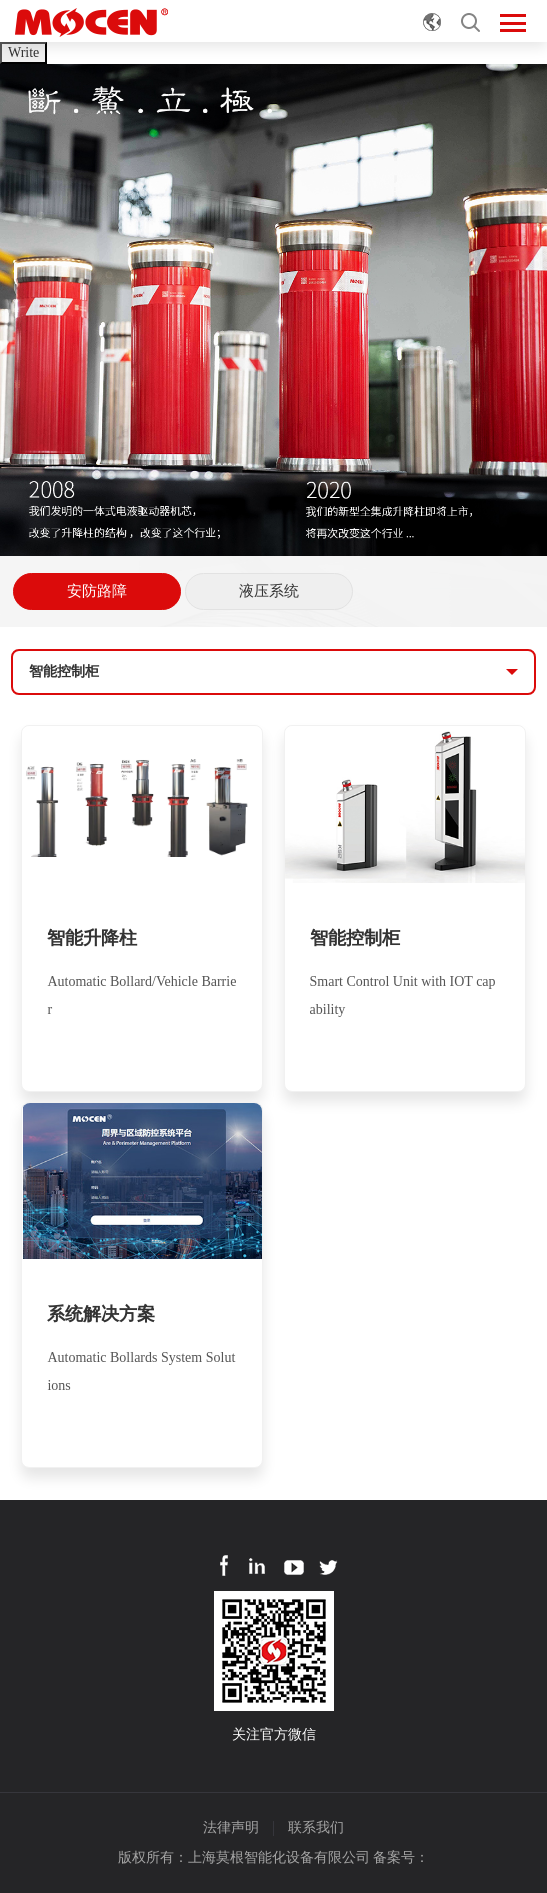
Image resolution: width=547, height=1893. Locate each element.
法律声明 (231, 1827)
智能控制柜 (64, 671)
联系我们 (316, 1827)
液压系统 (269, 591)
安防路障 (97, 591)
